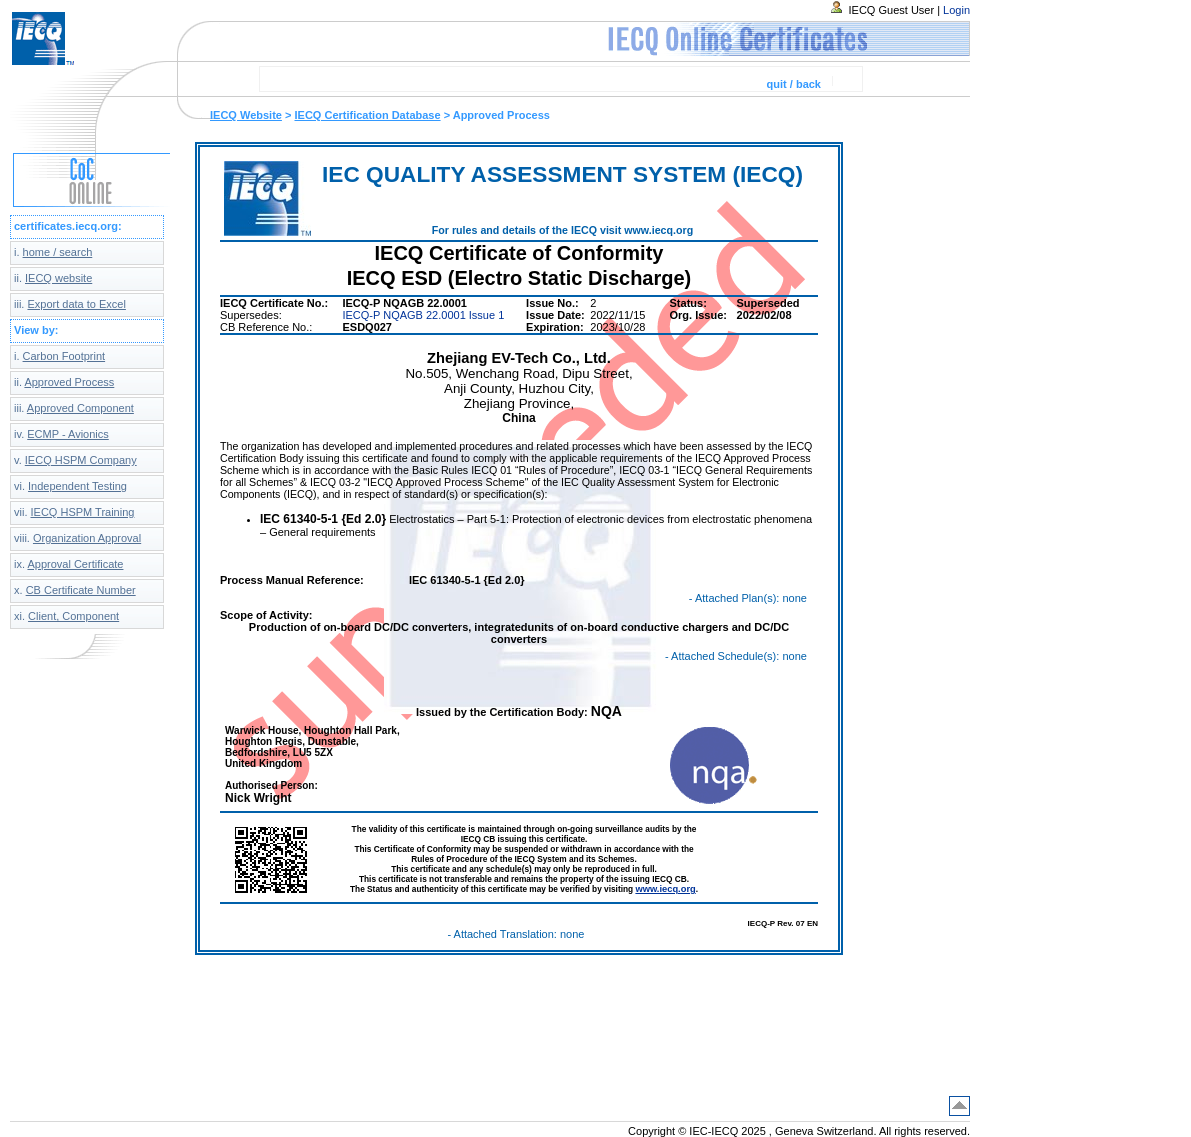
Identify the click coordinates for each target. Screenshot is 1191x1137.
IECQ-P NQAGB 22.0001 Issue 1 (423, 315)
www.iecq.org (665, 889)
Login (956, 10)
